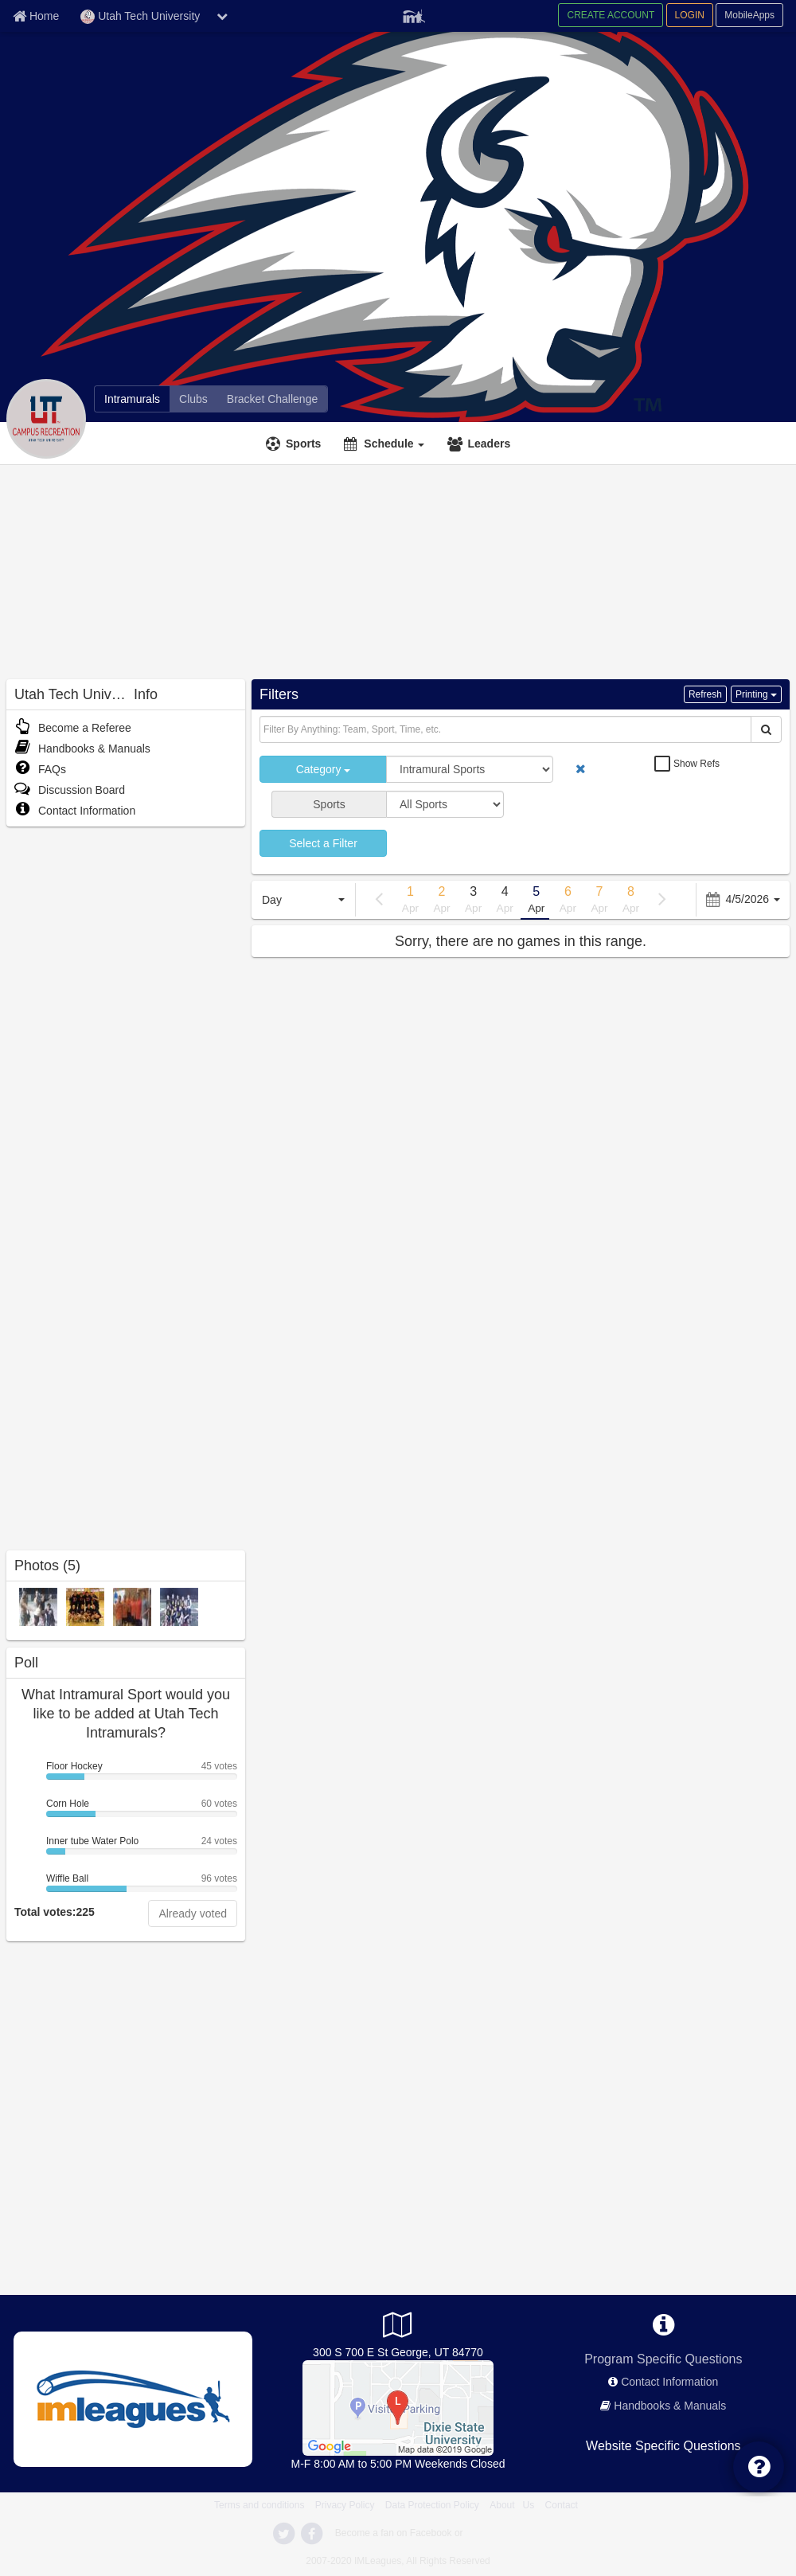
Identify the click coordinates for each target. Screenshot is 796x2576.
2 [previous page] (442, 901)
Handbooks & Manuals (82, 748)
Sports (303, 443)
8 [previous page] (631, 901)
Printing (756, 694)
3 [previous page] (474, 901)
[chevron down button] (222, 16)
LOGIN (689, 15)
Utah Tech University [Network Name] (140, 17)
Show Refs (696, 763)
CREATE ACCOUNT (610, 15)
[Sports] (295, 443)
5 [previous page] (536, 901)
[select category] (469, 769)
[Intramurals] (132, 399)
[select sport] (445, 804)
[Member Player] (414, 14)
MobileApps (749, 15)
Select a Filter (323, 843)
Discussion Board (69, 790)
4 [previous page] (505, 901)
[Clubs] (193, 399)
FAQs (40, 769)
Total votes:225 (54, 1912)
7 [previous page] (599, 901)
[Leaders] (480, 443)
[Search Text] (505, 729)
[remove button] (581, 769)
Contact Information (74, 810)
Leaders (488, 443)
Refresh (705, 694)
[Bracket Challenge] (272, 399)
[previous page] (379, 898)
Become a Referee (72, 727)
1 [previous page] (411, 901)
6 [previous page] (568, 901)
